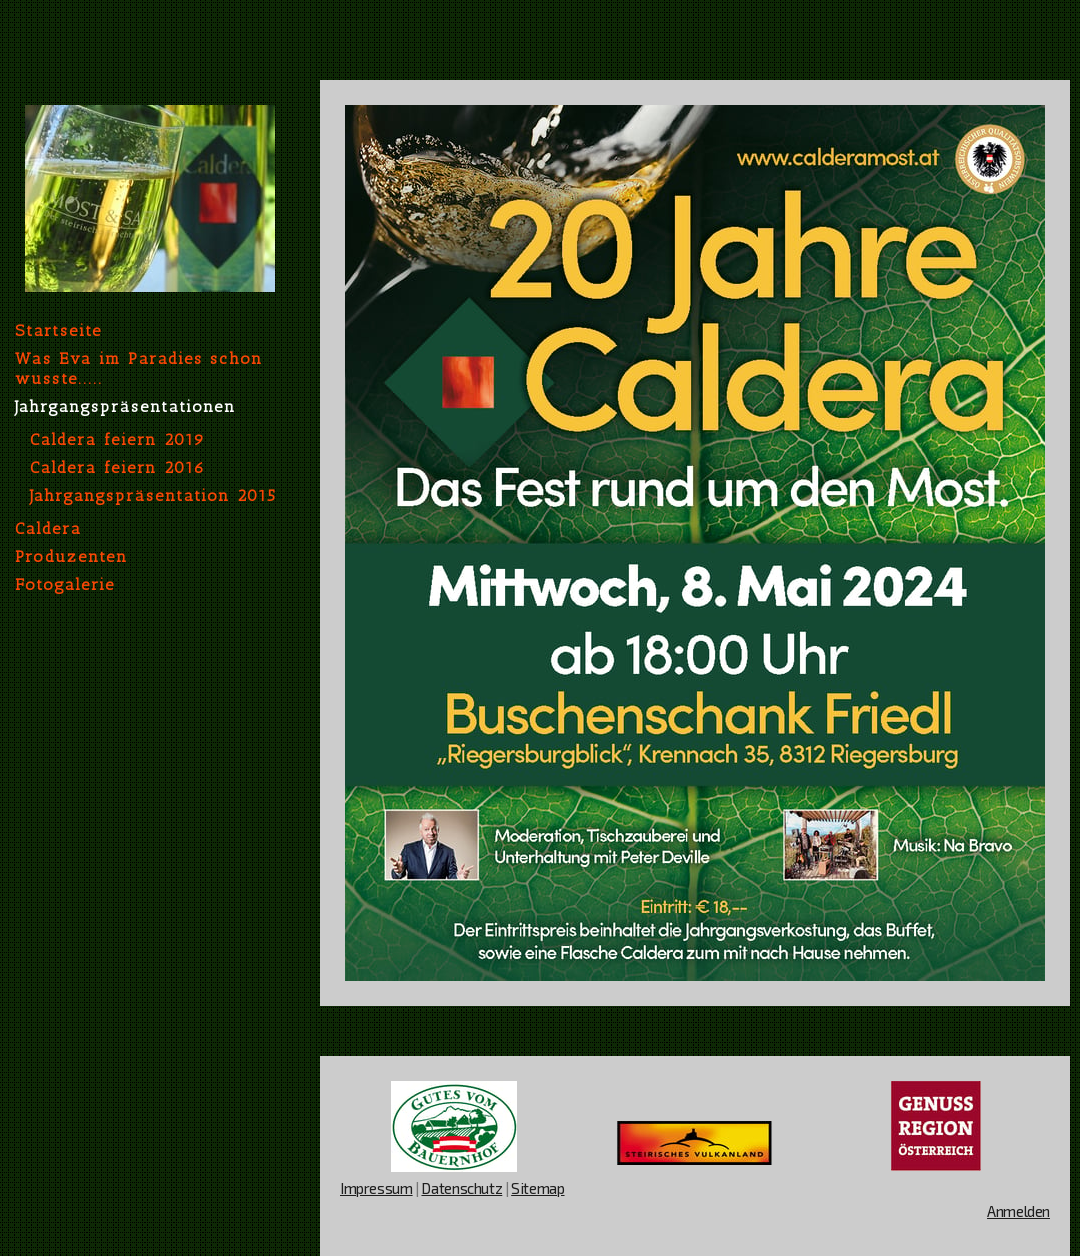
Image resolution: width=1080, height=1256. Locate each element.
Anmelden (1018, 1211)
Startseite (58, 330)
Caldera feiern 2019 (118, 439)
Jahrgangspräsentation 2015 (153, 495)
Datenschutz (461, 1188)
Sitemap (537, 1188)
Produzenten (71, 556)
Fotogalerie (65, 584)
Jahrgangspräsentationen (125, 406)
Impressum (376, 1188)
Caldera (48, 528)
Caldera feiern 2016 (118, 467)
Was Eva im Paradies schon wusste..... (139, 368)
